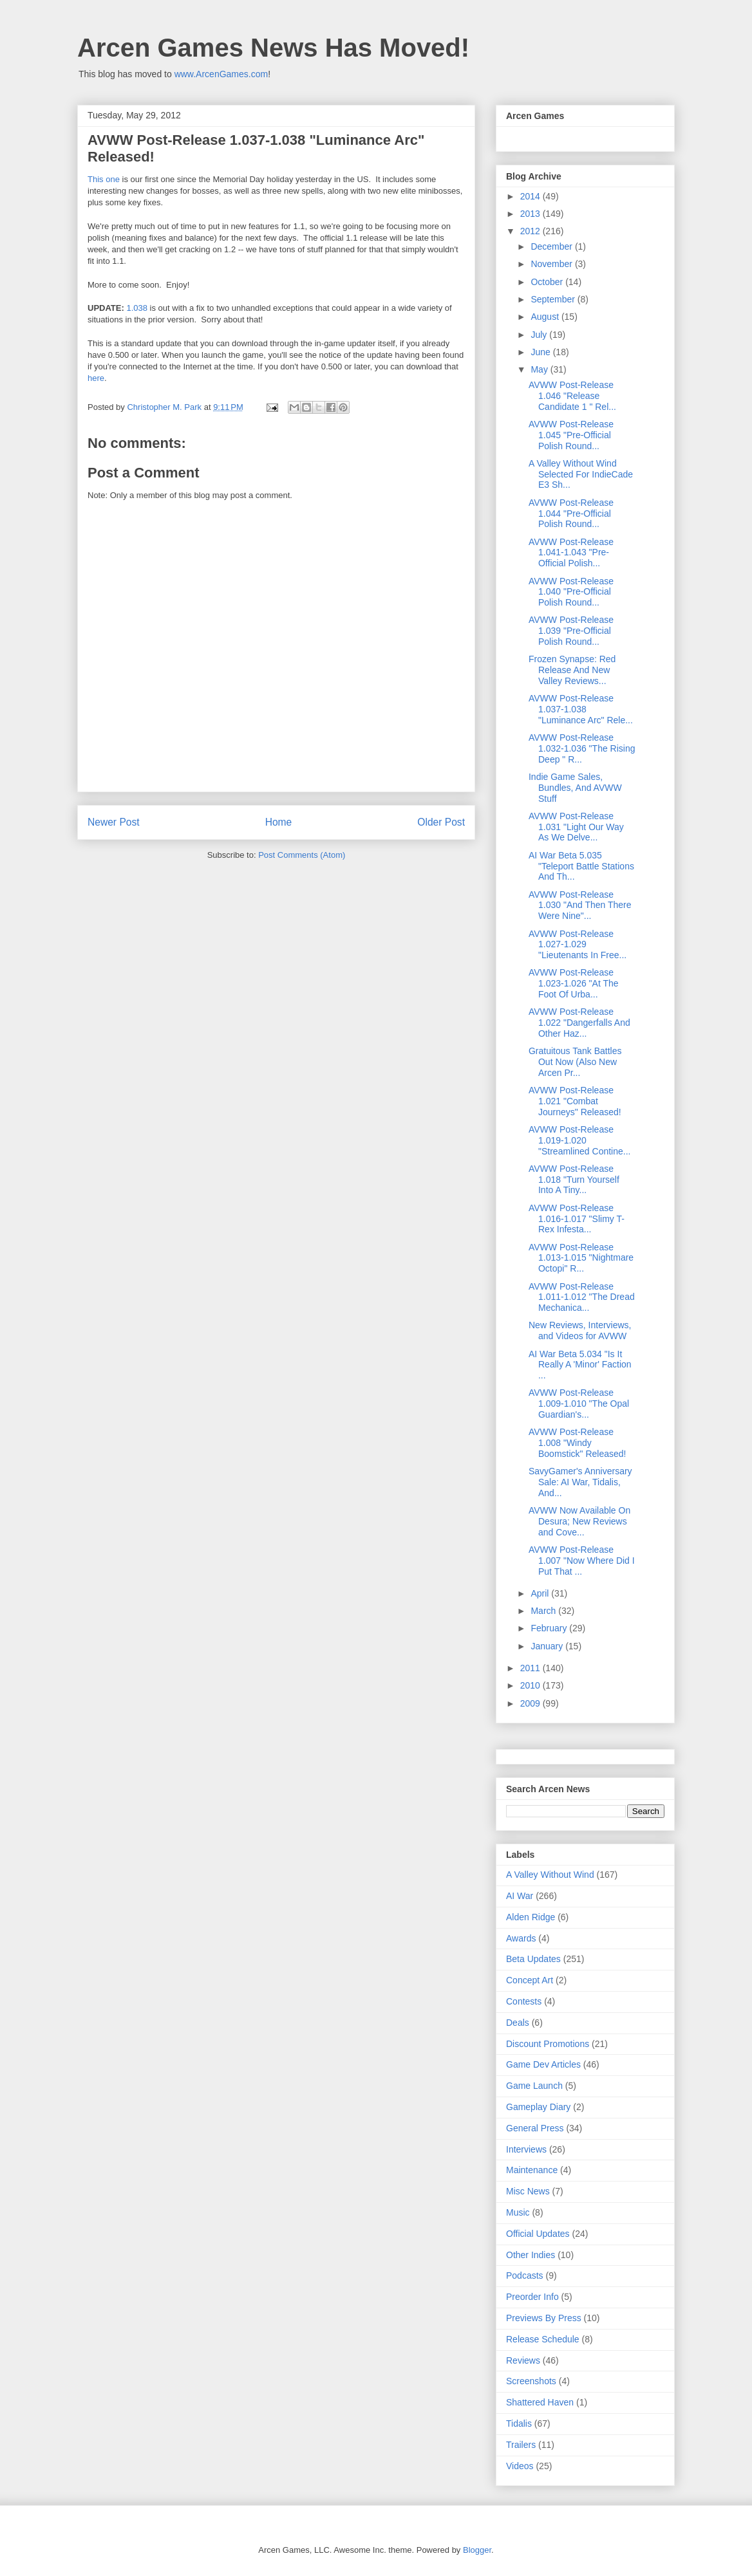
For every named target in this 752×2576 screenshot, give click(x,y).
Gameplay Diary (538, 2107)
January (548, 1646)
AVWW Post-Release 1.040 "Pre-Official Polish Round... (571, 592)
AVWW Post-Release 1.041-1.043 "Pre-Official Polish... (571, 553)
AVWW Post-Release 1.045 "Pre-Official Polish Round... (571, 435)
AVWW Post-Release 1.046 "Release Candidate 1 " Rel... (572, 396)
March (544, 1611)
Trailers (521, 2445)
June (541, 352)
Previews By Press (543, 2318)
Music (518, 2212)
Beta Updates (533, 1959)
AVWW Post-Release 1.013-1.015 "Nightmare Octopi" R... (581, 1258)
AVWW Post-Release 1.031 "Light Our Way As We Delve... (576, 827)
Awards (521, 1938)
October (548, 282)
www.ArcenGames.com (221, 74)
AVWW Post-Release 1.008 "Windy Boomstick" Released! (577, 1443)
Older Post (441, 822)
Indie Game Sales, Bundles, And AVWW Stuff (575, 788)
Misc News (528, 2191)
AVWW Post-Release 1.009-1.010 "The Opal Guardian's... (579, 1403)
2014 (531, 196)
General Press (534, 2128)
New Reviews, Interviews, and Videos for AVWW (580, 1330)
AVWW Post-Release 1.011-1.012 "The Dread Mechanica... (582, 1297)
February (550, 1628)
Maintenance (532, 2170)
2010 (531, 1685)
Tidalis (519, 2423)
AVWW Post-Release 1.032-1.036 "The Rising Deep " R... (582, 748)
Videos (520, 2466)
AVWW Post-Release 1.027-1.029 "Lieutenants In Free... (577, 945)
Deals (517, 2022)
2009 (531, 1703)
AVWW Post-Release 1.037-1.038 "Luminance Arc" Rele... (581, 709)
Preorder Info (532, 2297)
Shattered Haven (540, 2402)
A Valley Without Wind (550, 1874)
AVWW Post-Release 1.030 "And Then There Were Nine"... (580, 905)
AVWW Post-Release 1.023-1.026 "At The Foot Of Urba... (574, 983)
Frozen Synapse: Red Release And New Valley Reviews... (572, 670)
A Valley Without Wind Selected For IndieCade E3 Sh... (581, 474)
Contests (523, 2001)
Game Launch (534, 2085)
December (552, 246)
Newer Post (114, 822)
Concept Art (529, 1980)
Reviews (523, 2360)
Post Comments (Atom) (301, 855)
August (546, 316)
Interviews (526, 2149)
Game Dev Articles (543, 2064)
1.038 (136, 308)
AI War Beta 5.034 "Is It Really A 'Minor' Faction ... (580, 1365)
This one (104, 179)
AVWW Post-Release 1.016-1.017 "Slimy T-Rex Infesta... (577, 1219)
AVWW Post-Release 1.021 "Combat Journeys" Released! (575, 1101)
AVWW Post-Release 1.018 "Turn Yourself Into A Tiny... (574, 1179)
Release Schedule (542, 2339)
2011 (531, 1668)
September (554, 299)
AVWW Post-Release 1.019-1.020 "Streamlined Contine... (580, 1140)
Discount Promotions (547, 2044)
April (541, 1593)
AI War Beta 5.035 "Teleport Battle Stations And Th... (581, 866)
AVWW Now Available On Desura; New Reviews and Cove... (579, 1521)
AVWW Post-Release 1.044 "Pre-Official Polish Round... (571, 513)
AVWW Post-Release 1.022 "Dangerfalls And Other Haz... (579, 1022)
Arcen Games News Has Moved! (273, 47)
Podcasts (524, 2275)
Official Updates (538, 2234)
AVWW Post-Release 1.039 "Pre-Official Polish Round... (571, 631)
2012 (531, 231)
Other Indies (530, 2255)
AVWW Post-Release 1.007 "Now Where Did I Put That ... (582, 1560)
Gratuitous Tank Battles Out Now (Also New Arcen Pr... (575, 1062)
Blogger (477, 2550)
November (552, 264)
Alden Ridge (530, 1917)
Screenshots (531, 2381)
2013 (531, 213)
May (540, 369)
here (96, 378)
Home (278, 822)
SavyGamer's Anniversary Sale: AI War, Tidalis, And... (580, 1482)
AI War (519, 1896)
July (540, 334)
